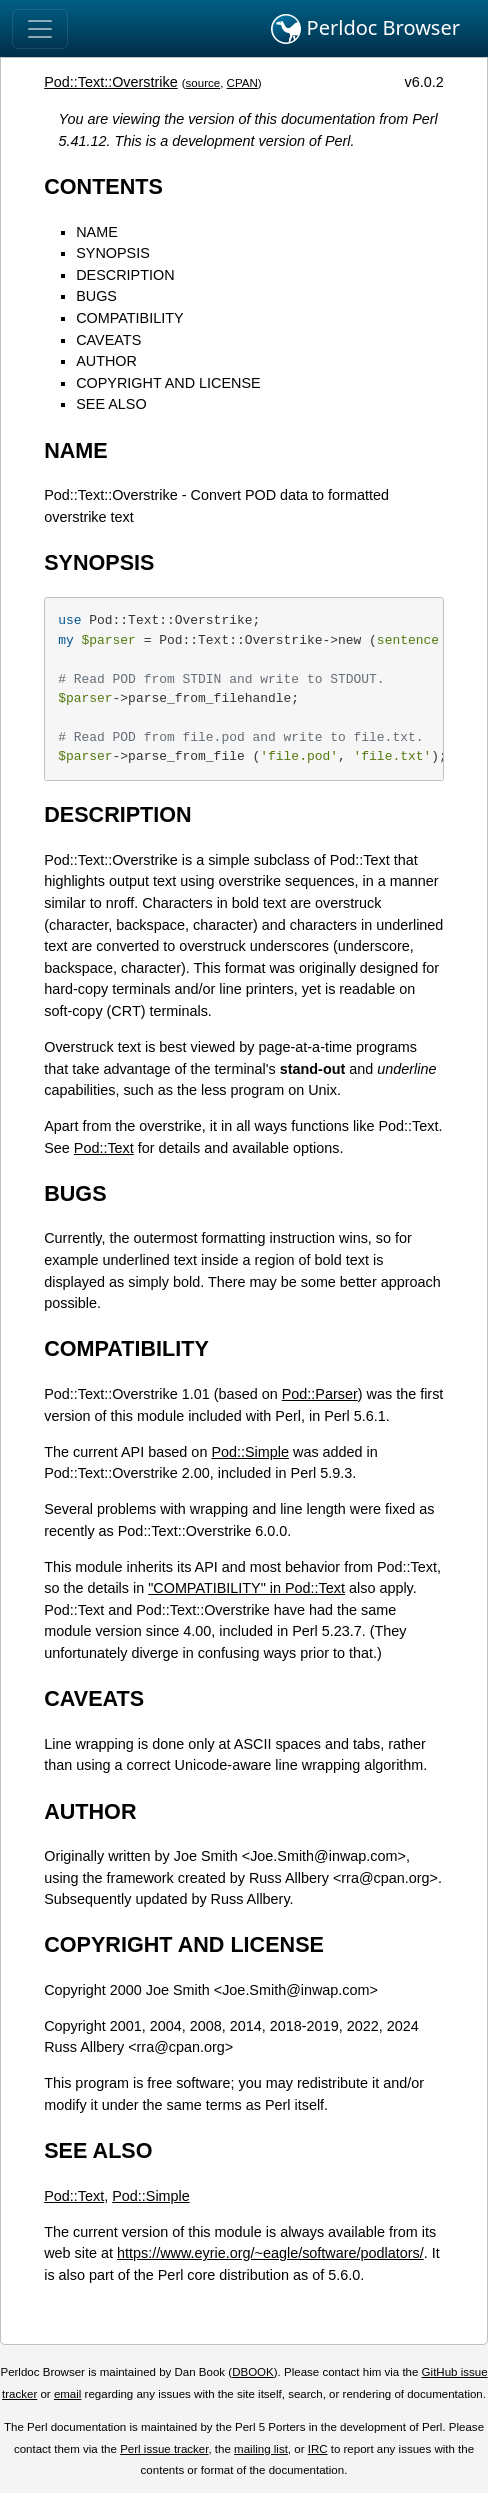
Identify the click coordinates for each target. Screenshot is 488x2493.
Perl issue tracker (164, 2449)
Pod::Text (104, 1148)
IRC (318, 2449)
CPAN (242, 83)
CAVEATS (108, 340)
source (203, 83)
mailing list (261, 2449)
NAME (97, 232)
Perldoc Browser (365, 29)
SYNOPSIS (113, 253)
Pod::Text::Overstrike (111, 82)
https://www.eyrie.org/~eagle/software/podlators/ (270, 2253)
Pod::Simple (250, 1452)
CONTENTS (103, 186)
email (68, 2394)
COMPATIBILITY (129, 318)
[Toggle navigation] (40, 29)
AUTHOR (106, 361)
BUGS (96, 296)
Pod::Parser (320, 1394)
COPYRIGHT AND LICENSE (168, 383)
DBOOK (253, 2372)
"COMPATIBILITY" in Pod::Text (246, 1588)
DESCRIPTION (125, 275)
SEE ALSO (111, 404)
